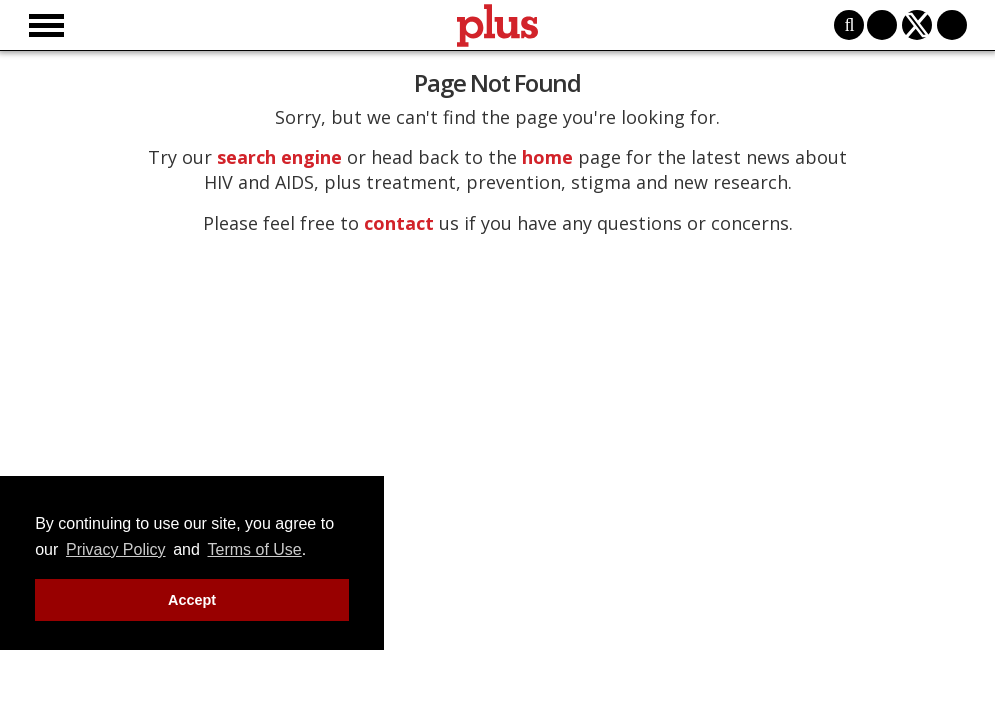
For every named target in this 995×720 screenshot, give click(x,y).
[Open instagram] (952, 25)
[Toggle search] (849, 25)
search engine (279, 157)
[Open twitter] (917, 25)
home (547, 157)
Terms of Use (255, 549)
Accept (192, 600)
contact (399, 223)
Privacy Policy (116, 549)
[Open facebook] (882, 25)
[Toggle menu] (46, 25)
